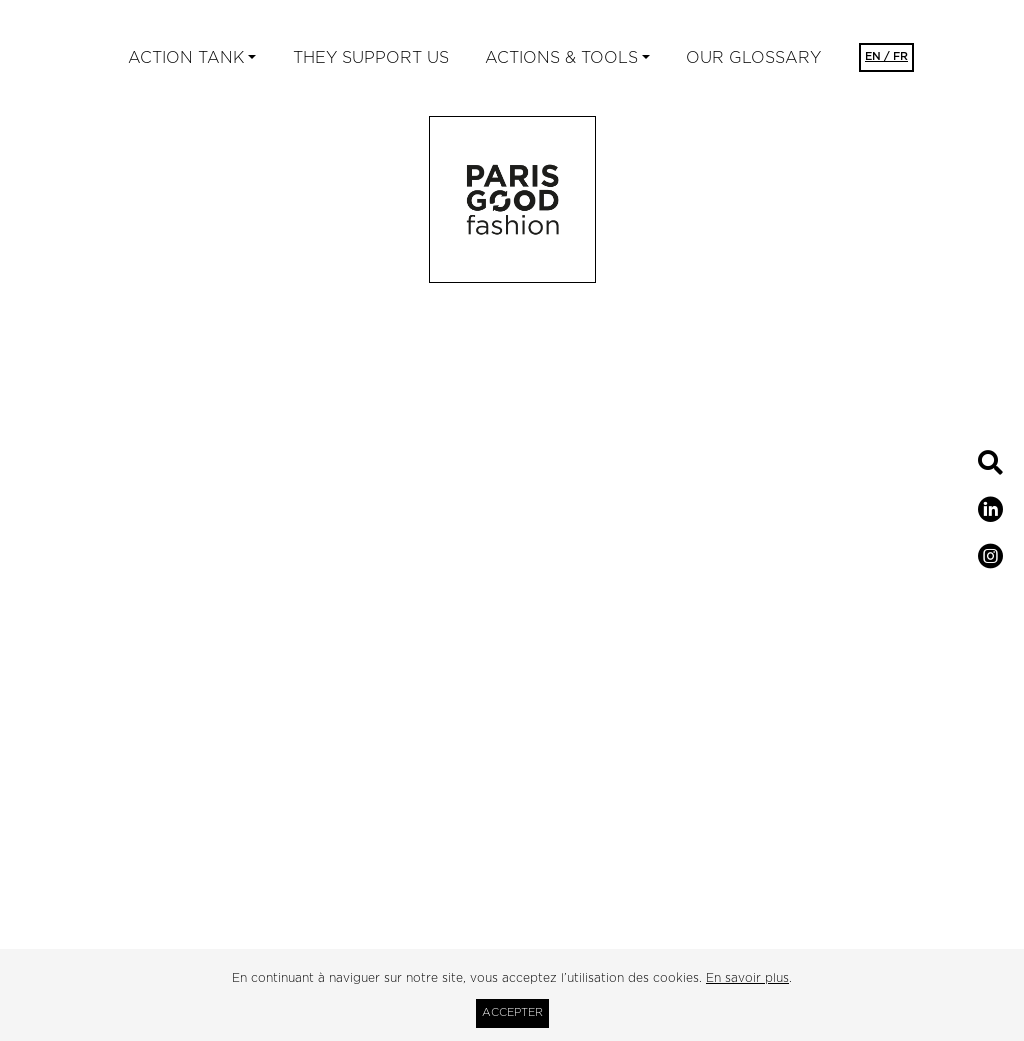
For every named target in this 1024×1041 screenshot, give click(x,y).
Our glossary (753, 58)
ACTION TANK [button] (186, 58)
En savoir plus (747, 978)
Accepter (512, 1012)
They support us (371, 58)
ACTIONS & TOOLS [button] (561, 58)
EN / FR (886, 56)
